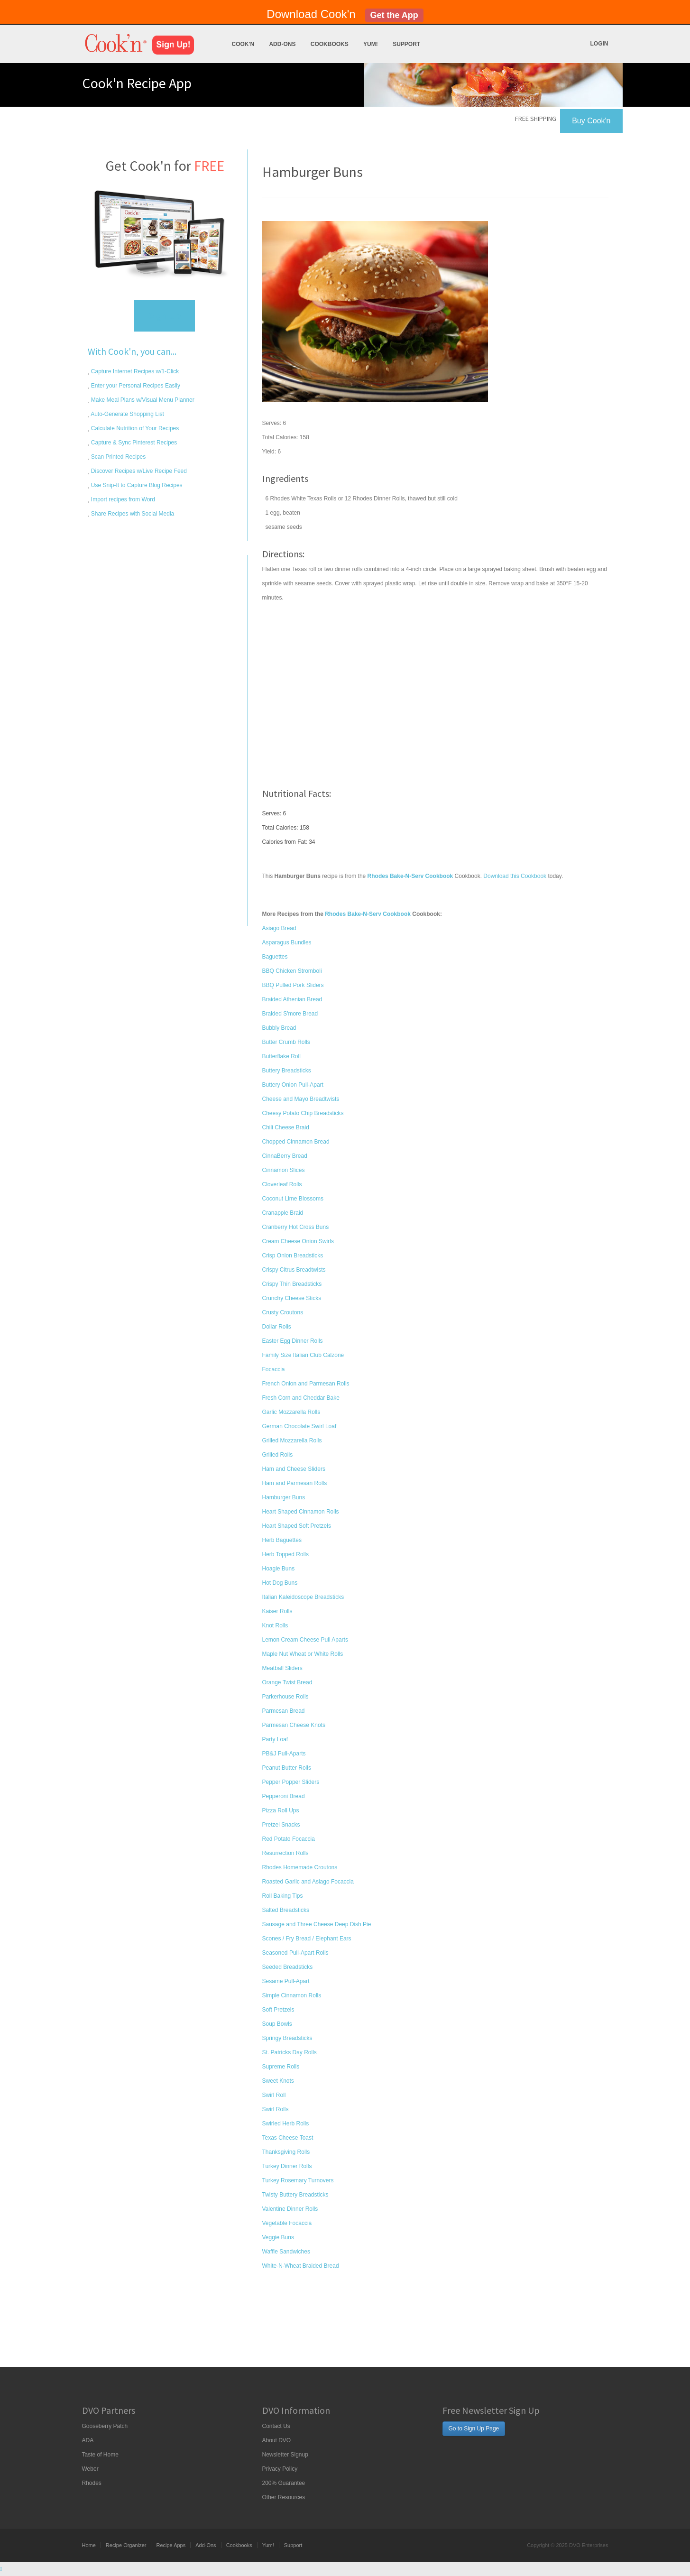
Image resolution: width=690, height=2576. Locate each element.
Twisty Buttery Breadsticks (295, 2194)
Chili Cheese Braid (285, 1127)
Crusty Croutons (283, 1312)
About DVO (276, 2440)
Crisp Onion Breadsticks (292, 1255)
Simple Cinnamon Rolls (292, 1995)
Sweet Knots (278, 2080)
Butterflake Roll (281, 1056)
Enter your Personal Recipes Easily (135, 385)
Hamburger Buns (283, 1497)
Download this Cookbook (514, 876)
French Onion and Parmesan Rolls (306, 1383)
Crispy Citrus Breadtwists (294, 1269)
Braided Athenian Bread (292, 999)
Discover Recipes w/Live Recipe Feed (138, 471)
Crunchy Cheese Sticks (292, 1298)
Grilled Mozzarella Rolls (292, 1440)
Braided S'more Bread (290, 1013)
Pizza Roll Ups (280, 1810)
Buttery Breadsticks (286, 1070)
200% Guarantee (283, 2483)
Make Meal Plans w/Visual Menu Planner (142, 400)
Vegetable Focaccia (287, 2223)
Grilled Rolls (277, 1454)
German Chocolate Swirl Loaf (299, 1426)
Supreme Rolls (281, 2066)
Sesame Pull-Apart (286, 1981)
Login (599, 43)
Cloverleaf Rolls (282, 1184)
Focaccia (273, 1369)
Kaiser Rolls (277, 1611)
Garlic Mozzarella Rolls (291, 1412)
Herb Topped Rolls (285, 1554)
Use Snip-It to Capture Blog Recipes (136, 485)
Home (89, 2545)
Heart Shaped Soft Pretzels (296, 1526)
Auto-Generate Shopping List (127, 414)
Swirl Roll (274, 2095)
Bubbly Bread (279, 1028)
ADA (88, 2440)
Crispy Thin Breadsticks (292, 1284)
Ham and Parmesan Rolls (294, 1483)
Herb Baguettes (282, 1540)
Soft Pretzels (278, 2009)
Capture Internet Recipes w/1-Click (134, 371)
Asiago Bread (279, 928)
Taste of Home (100, 2454)
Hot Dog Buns (280, 1582)
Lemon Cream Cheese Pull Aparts (305, 1639)
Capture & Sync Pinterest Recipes (133, 442)
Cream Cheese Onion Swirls (298, 1241)
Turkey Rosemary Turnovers (298, 2180)
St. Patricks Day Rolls (289, 2052)
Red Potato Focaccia (288, 1839)
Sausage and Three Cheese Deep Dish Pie (316, 1924)
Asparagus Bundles (287, 942)
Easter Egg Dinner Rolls (292, 1341)
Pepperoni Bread (283, 1796)
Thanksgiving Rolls (286, 2152)
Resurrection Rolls (285, 1853)
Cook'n (243, 44)
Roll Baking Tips (282, 1896)
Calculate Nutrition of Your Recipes (134, 428)
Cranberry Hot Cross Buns (295, 1227)
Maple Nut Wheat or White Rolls (302, 1654)
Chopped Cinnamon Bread (296, 1141)
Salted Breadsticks (285, 1910)
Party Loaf (275, 1739)
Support (406, 44)
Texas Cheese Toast (287, 2137)
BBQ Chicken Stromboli (292, 971)
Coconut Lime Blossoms (292, 1198)
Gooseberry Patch (105, 2426)
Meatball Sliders (282, 1668)
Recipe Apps (170, 2545)
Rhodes (91, 2483)
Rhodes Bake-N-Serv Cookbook (368, 914)
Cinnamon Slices (283, 1170)
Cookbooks (330, 44)
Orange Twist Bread (287, 1682)
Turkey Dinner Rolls (287, 2166)
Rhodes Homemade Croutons (300, 1867)
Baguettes (275, 956)
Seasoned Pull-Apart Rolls (295, 1952)
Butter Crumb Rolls (286, 1042)
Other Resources (283, 2497)
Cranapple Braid (283, 1213)
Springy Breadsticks (287, 2038)
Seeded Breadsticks (287, 1967)
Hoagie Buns (278, 1568)
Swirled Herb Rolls (285, 2123)
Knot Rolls (275, 1625)
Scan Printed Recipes (118, 456)
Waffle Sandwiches (286, 2251)
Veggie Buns (278, 2237)
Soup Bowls (277, 2024)
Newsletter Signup (285, 2454)
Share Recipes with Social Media (132, 513)
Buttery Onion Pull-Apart (292, 1084)
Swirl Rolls (275, 2109)
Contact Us (276, 2426)
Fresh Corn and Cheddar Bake (301, 1397)
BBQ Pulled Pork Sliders (293, 985)
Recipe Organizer (126, 2545)
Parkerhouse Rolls (285, 1696)
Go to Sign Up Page (474, 2428)
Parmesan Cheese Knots (293, 1725)
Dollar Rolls (276, 1326)
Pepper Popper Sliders (291, 1782)
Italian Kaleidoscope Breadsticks (303, 1597)
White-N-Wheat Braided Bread (300, 2265)
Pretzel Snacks (281, 1824)
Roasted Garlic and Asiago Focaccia (308, 1881)
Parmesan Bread (283, 1711)
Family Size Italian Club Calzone (303, 1355)
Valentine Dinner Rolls (290, 2209)
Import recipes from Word (122, 499)
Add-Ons (282, 44)
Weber (90, 2468)
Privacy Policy (280, 2468)
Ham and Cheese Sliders (293, 1469)
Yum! (370, 44)
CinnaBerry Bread (284, 1156)
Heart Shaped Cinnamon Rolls (300, 1511)
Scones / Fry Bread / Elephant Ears (306, 1938)
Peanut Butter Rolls (286, 1767)
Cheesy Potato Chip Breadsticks (303, 1113)
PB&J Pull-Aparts (284, 1753)
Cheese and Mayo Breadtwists (301, 1099)
